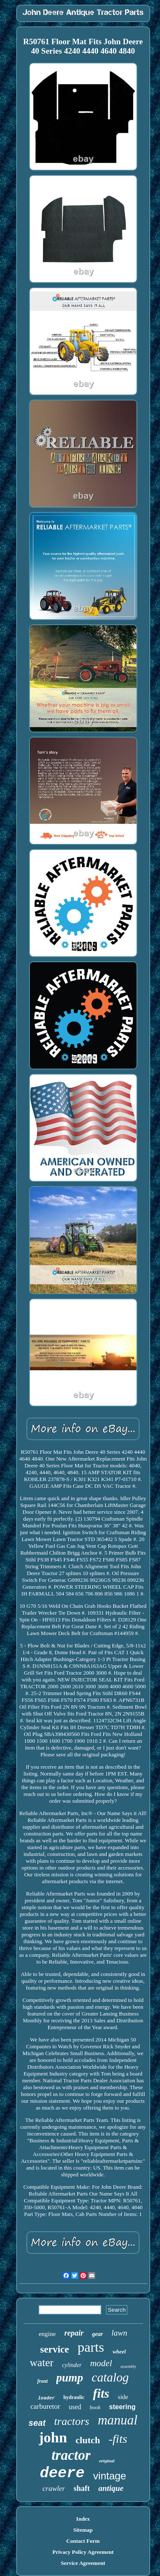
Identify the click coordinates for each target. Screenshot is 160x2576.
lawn (119, 2332)
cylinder (71, 2365)
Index (83, 2519)
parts (91, 2347)
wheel (119, 2351)
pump (69, 2377)
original (106, 2460)
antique (110, 2488)
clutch (88, 2440)
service (54, 2349)
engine (47, 2333)
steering (122, 2406)
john (53, 2437)
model (101, 2363)
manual (117, 2420)
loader (46, 2398)
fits (101, 2393)
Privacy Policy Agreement (82, 2552)
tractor (71, 2455)
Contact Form (82, 2541)
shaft (81, 2488)
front (42, 2381)
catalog (110, 2377)
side (123, 2396)
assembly (129, 2366)
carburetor (45, 2406)
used (75, 2406)
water (42, 2362)
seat (37, 2422)
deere (62, 2473)
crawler (53, 2489)
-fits (118, 2438)
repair (74, 2333)
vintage (109, 2476)
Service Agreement (83, 2563)
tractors (71, 2421)
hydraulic (73, 2397)
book (95, 2407)
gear (97, 2334)
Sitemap (83, 2530)
